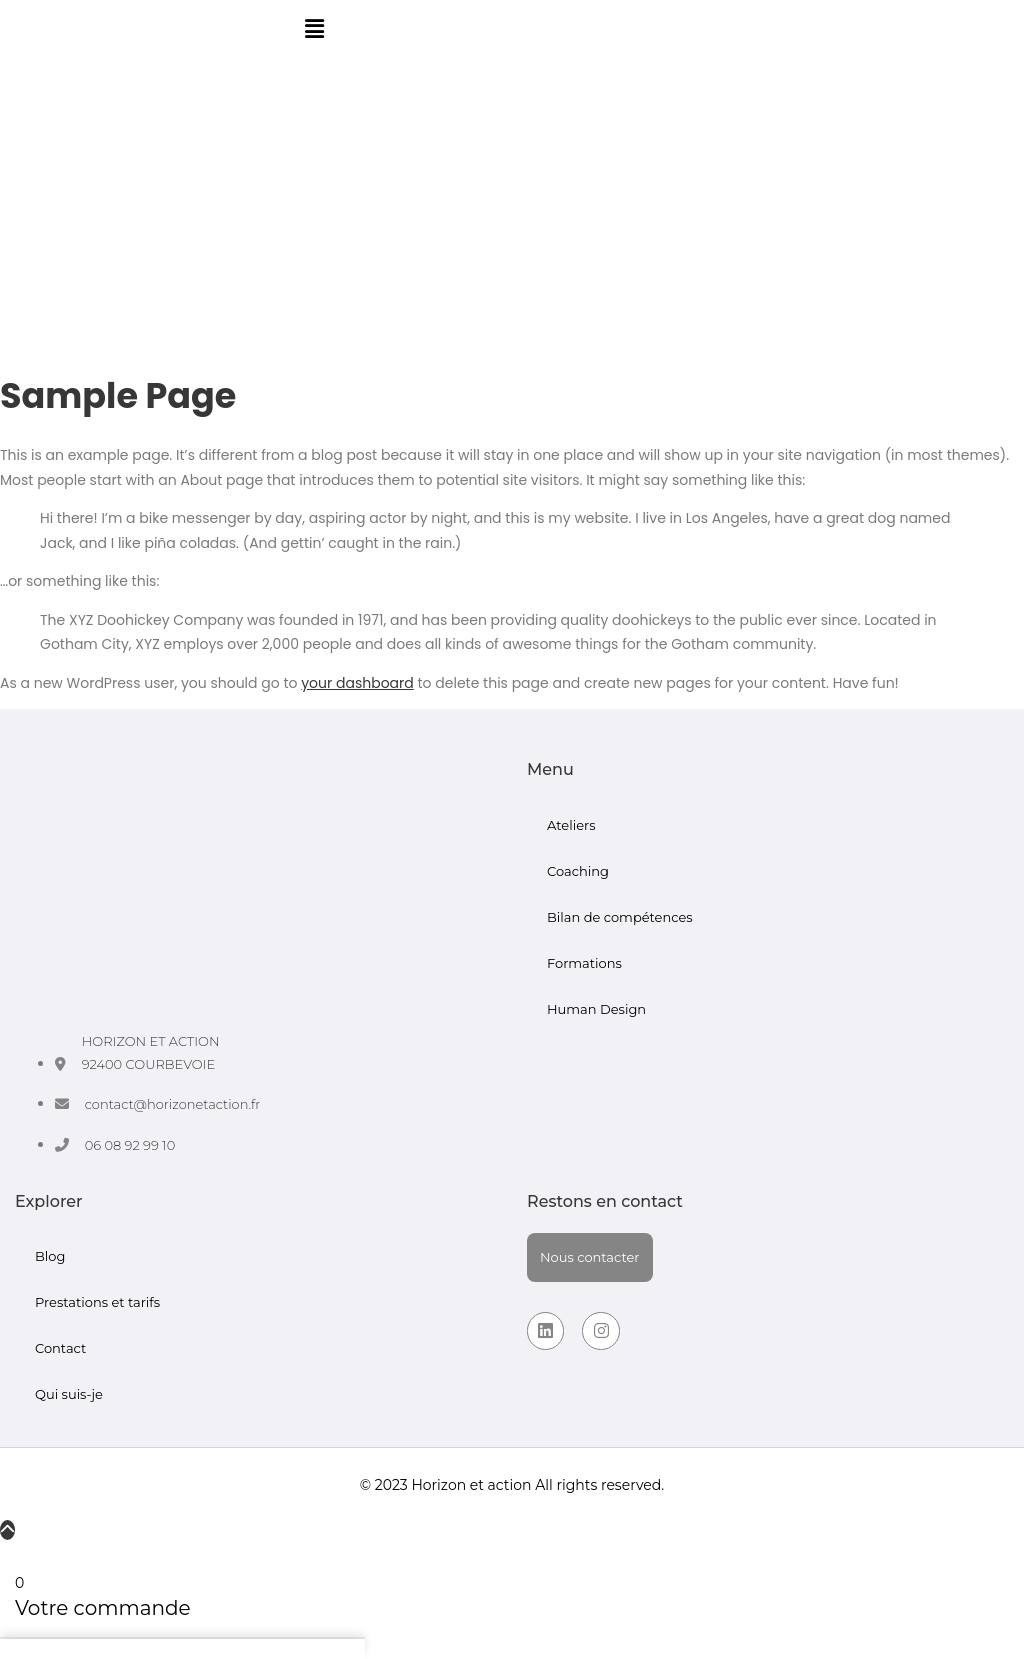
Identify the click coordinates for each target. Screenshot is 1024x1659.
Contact (60, 1348)
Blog (50, 1256)
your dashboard (357, 683)
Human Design (596, 1009)
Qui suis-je (69, 1394)
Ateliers (571, 825)
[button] (314, 29)
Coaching (578, 871)
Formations (584, 963)
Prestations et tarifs (97, 1302)
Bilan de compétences (620, 917)
